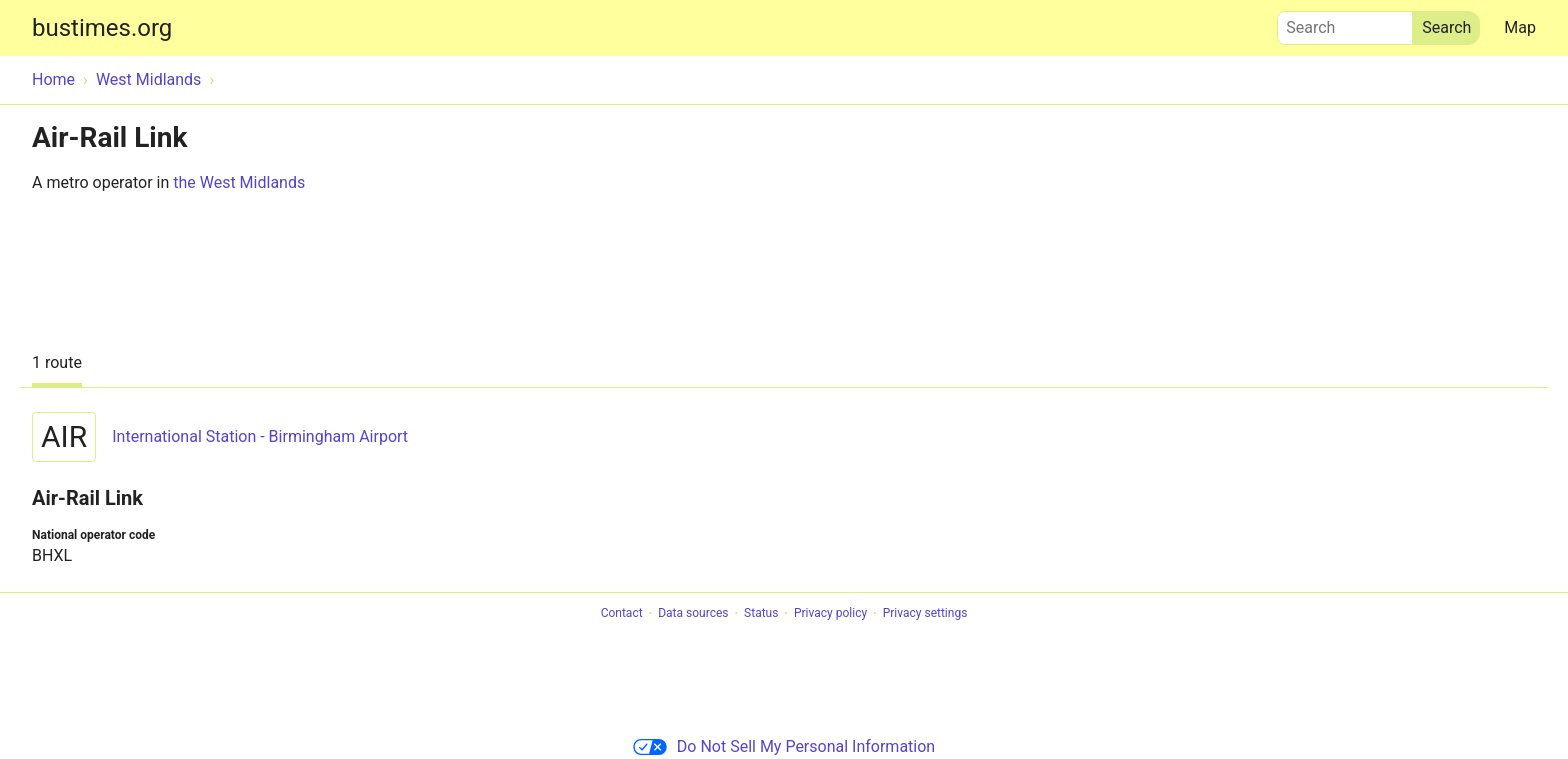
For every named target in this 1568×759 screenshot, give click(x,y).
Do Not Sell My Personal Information (784, 746)
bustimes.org (102, 28)
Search (1345, 23)
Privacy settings (925, 614)
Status (761, 614)
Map (1520, 27)
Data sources (693, 614)
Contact (622, 614)
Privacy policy (830, 614)
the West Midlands (239, 182)
